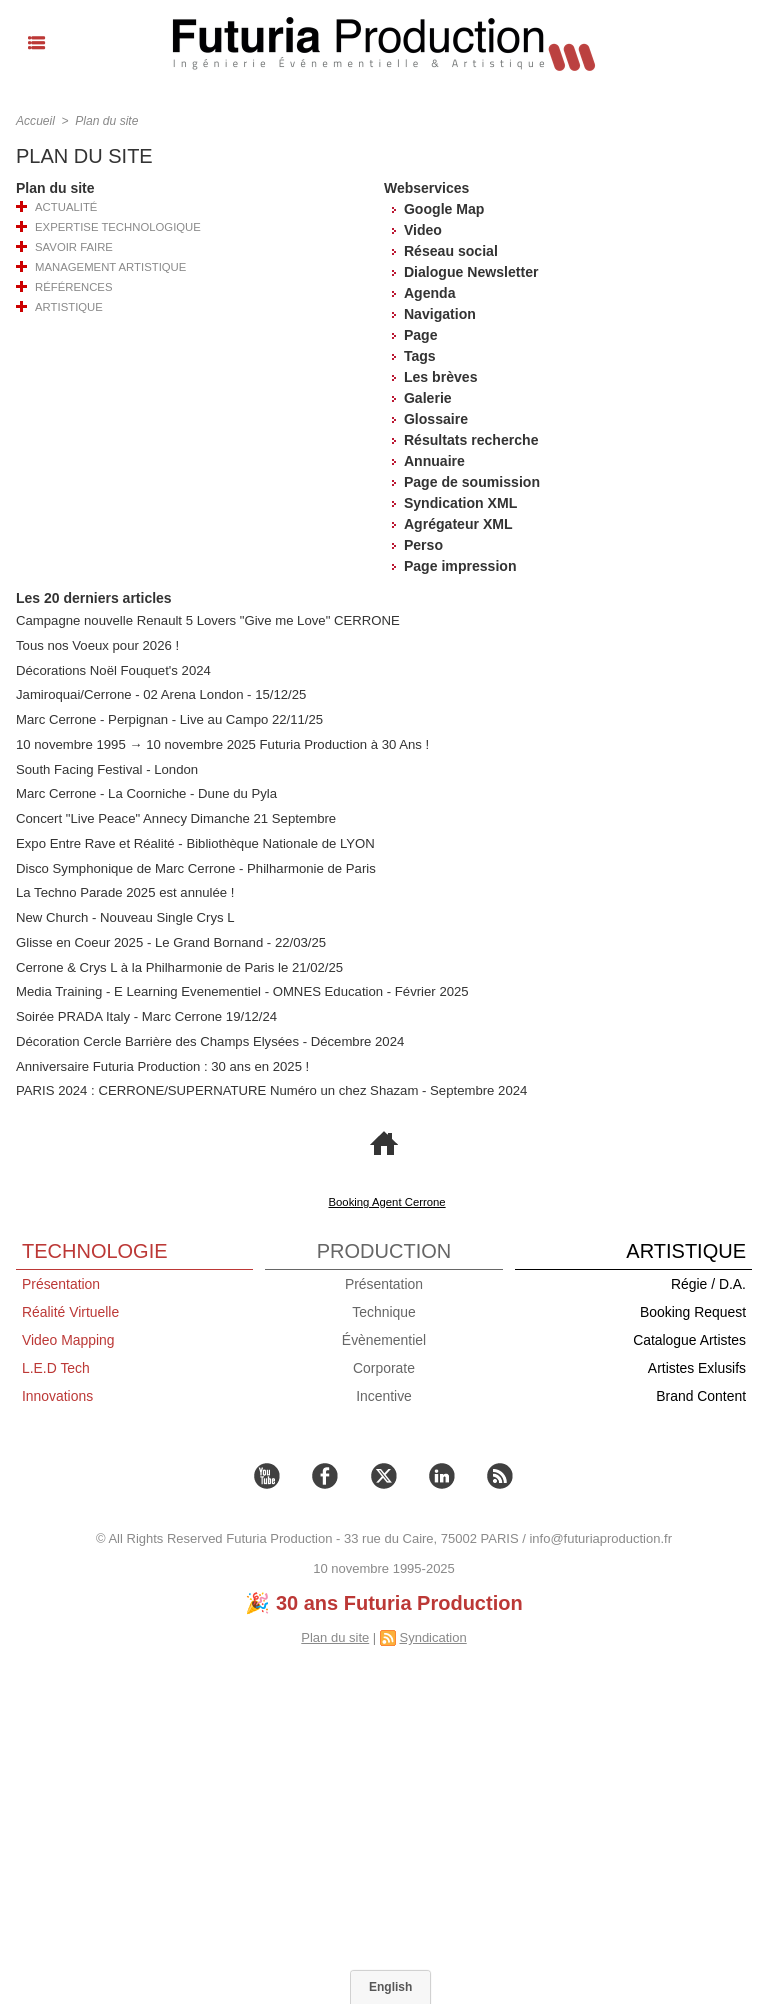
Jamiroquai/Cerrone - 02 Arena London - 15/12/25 (159, 694)
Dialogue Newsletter (471, 272)
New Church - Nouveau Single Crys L (124, 914)
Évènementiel (384, 1335)
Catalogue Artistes (689, 1335)
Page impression (460, 566)
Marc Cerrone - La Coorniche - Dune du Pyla (145, 792)
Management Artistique (108, 267)
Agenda (428, 293)
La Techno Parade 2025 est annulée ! (124, 890)
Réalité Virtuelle (71, 1307)
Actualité (64, 207)
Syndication (432, 1632)
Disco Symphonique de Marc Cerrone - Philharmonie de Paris (194, 865)
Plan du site (106, 121)
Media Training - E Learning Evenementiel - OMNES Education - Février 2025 (239, 988)
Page (420, 335)
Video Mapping (68, 1335)
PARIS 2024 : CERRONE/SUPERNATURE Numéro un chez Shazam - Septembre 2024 (268, 1086)
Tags (420, 356)
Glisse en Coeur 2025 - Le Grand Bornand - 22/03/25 (169, 939)
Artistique (67, 307)
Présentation (61, 1279)
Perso (423, 545)
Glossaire (436, 419)
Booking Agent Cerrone (387, 1197)
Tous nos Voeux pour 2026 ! (96, 645)
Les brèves (440, 377)
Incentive (384, 1391)
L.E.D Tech (56, 1363)
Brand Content (701, 1391)
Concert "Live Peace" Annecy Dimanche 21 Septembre (174, 816)
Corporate (384, 1363)
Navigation (440, 314)
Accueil (35, 121)
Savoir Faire (73, 247)
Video (423, 230)
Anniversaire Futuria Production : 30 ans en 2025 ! (161, 1061)
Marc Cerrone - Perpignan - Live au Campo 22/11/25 (168, 718)
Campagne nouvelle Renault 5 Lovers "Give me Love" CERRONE (205, 620)
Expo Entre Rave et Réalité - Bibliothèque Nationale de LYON (193, 841)
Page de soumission (471, 482)
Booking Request (692, 1307)
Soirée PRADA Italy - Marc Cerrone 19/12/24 (145, 1012)
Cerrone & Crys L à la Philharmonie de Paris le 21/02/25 (177, 963)
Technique (384, 1307)
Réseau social (450, 251)
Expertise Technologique (115, 227)
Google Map (444, 209)
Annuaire (433, 461)
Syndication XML (460, 503)
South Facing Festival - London (106, 767)
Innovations (58, 1391)
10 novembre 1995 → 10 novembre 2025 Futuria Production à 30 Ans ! (220, 743)
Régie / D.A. (708, 1279)
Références (72, 287)
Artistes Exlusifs (696, 1363)
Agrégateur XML (457, 524)
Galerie (427, 398)
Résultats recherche (471, 440)
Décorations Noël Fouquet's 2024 (112, 669)
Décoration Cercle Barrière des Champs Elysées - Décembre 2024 (208, 1037)
